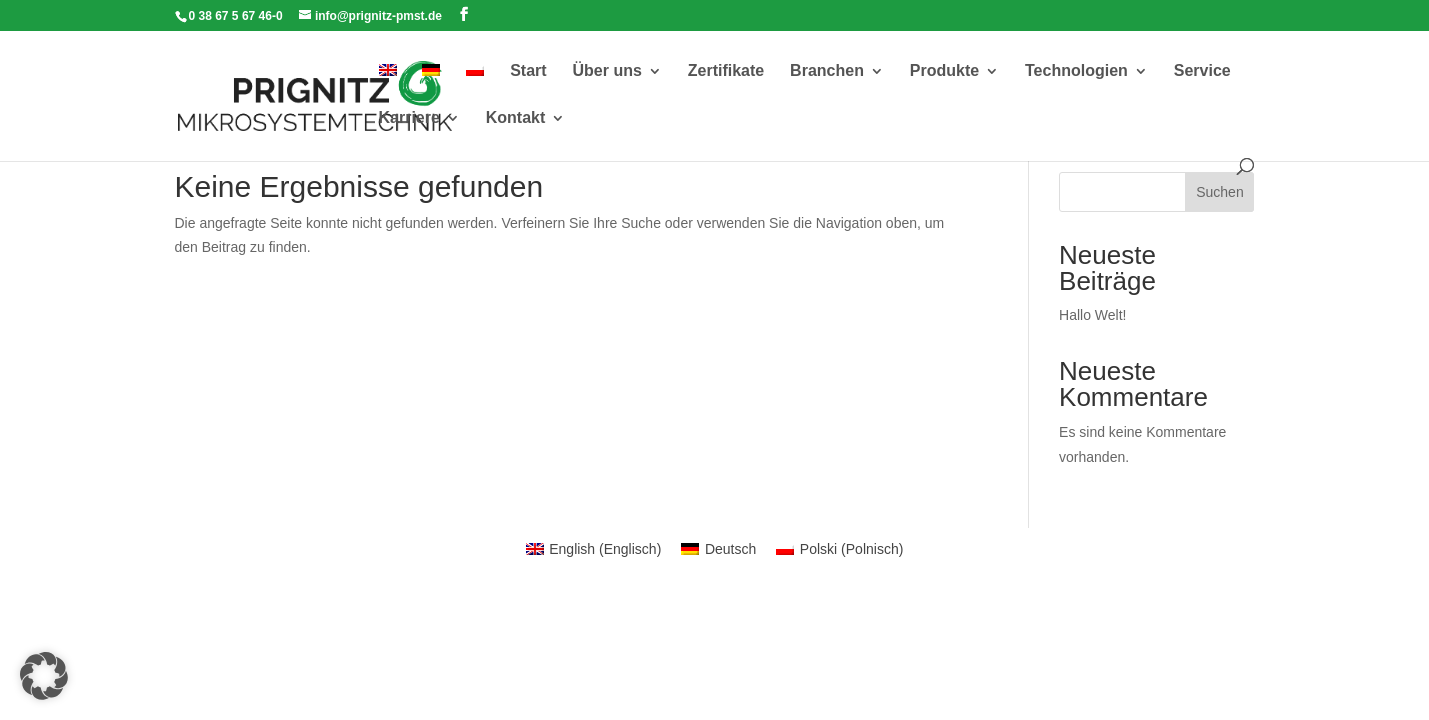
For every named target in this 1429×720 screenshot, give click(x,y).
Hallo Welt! (1092, 315)
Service (1202, 71)
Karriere (409, 118)
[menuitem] (388, 87)
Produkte (944, 71)
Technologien (1076, 71)
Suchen (1219, 192)
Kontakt (516, 118)
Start (528, 71)
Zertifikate (726, 71)
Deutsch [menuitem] (730, 549)
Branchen (827, 71)
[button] (44, 676)
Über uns (607, 71)
